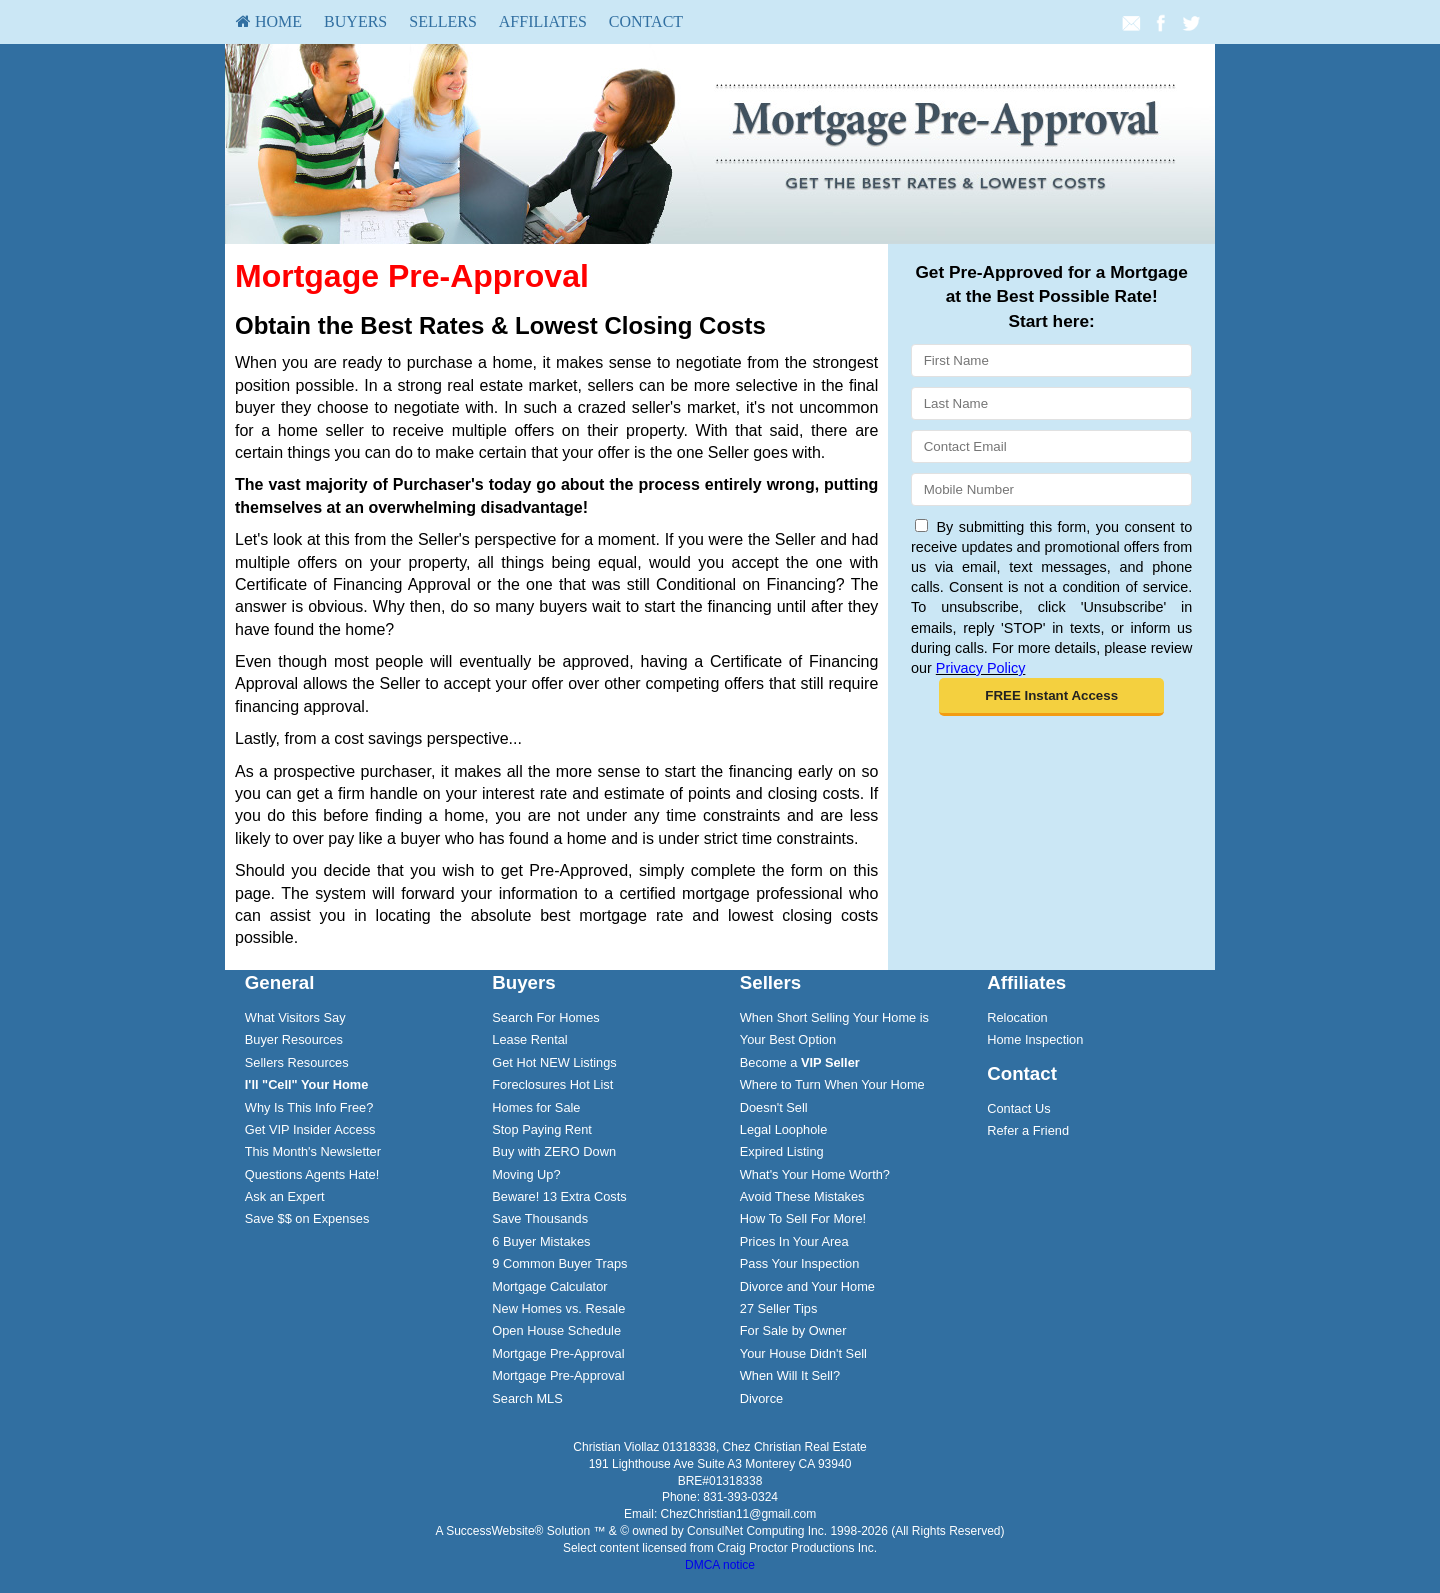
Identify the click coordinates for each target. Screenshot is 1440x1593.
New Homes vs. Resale (558, 1308)
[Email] (1051, 446)
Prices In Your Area (794, 1241)
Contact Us (1018, 1108)
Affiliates (543, 21)
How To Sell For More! (803, 1218)
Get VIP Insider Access (310, 1129)
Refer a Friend (1028, 1130)
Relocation (1017, 1017)
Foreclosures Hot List (552, 1084)
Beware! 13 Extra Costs (559, 1196)
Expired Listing (782, 1151)
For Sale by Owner (793, 1330)
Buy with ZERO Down (554, 1151)
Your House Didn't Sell (803, 1353)
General (280, 982)
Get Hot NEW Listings (554, 1062)
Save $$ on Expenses (307, 1218)
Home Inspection (1035, 1039)
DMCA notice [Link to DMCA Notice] (720, 1565)
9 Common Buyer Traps (559, 1263)
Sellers (443, 21)
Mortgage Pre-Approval (558, 1353)
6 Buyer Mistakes (541, 1241)
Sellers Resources (297, 1062)
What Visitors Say (295, 1017)
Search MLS (527, 1398)
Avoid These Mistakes (802, 1196)
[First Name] (1051, 360)
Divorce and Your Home (807, 1286)
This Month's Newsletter (313, 1151)
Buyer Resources (294, 1039)
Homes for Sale (536, 1107)
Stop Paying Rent (542, 1129)
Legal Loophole (784, 1129)
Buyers (355, 21)
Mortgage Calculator (549, 1286)
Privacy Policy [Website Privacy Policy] (981, 668)
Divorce (761, 1398)
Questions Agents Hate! (312, 1174)
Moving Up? (526, 1174)
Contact (646, 21)
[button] (1051, 697)
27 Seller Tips (779, 1308)
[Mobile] (1051, 489)
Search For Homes (545, 1017)
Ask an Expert (285, 1196)
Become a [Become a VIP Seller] (800, 1062)
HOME (269, 21)
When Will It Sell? (790, 1375)
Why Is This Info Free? (309, 1107)
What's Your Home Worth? (815, 1174)
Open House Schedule (556, 1330)
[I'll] (307, 1084)
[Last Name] (1051, 403)
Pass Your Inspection (800, 1263)
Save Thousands (540, 1218)
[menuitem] (269, 22)
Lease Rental (529, 1039)
